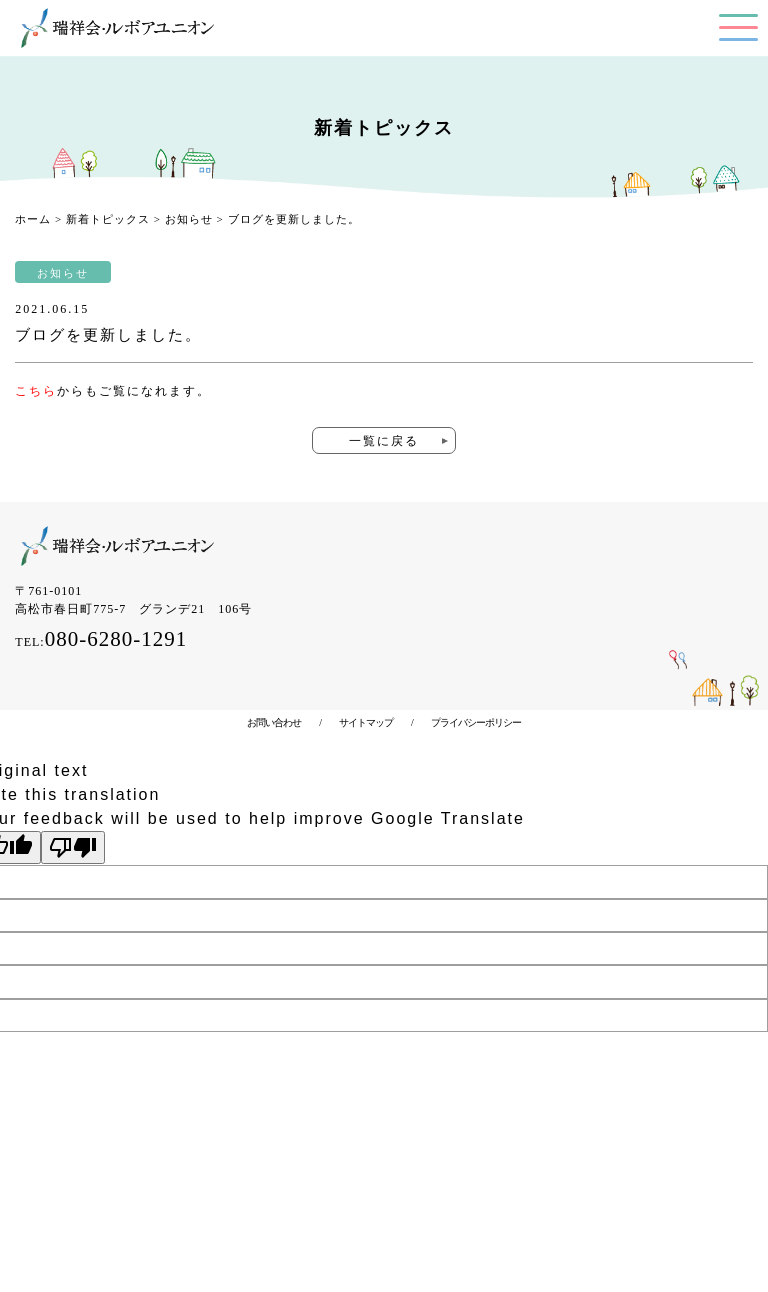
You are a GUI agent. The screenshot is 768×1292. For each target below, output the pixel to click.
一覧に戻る (384, 441)
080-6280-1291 (116, 639)
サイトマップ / (367, 722)
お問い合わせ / (284, 722)
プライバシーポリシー (467, 722)
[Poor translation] (73, 847)
